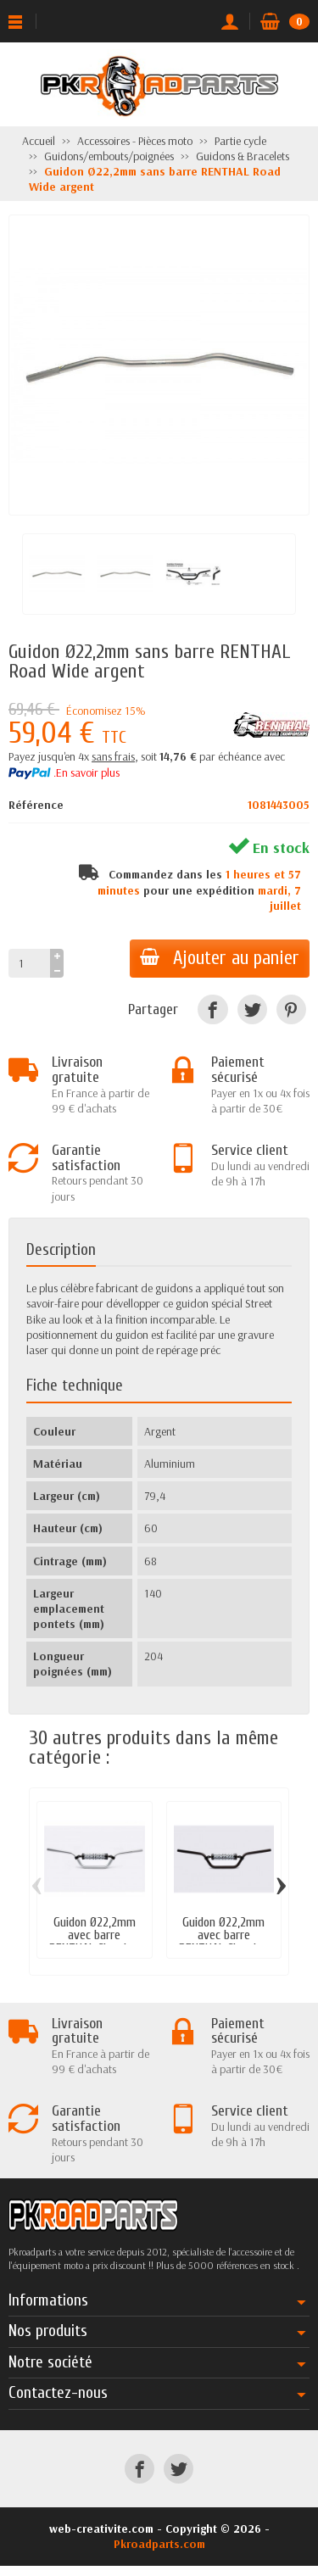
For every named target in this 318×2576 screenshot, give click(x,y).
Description (61, 1250)
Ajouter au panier (219, 958)
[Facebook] (212, 1009)
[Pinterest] (291, 1009)
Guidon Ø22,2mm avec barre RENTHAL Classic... (94, 1936)
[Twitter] (252, 1009)
